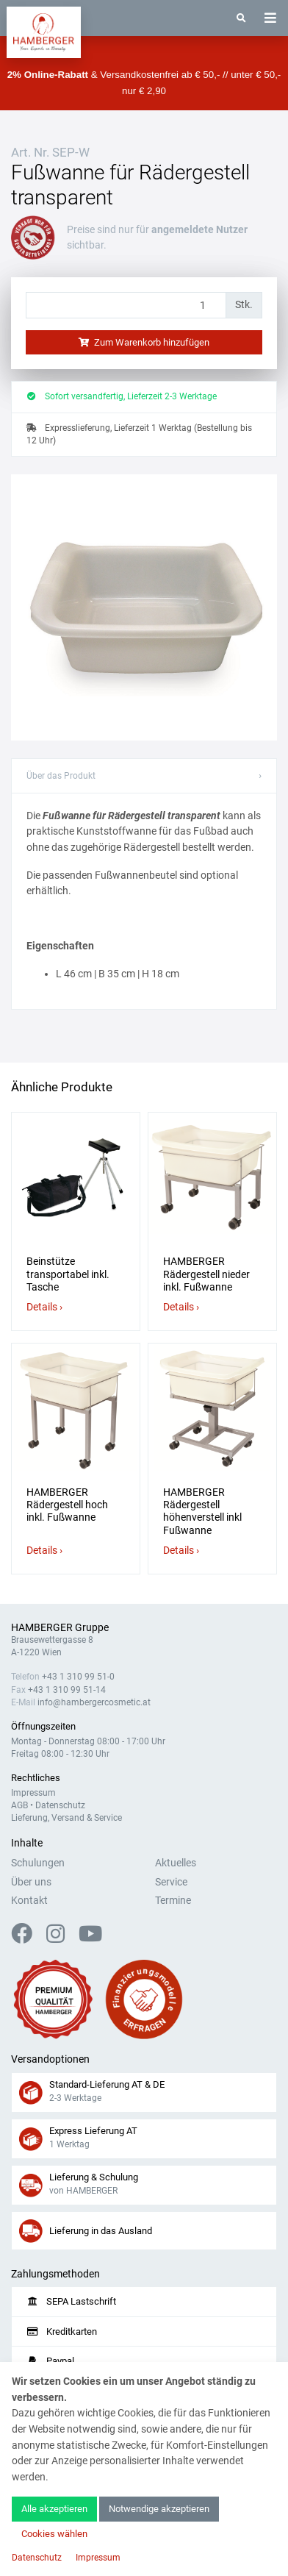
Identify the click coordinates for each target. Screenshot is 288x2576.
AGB (19, 1805)
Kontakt (29, 1900)
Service (171, 1882)
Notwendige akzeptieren (159, 2508)
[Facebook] (27, 1938)
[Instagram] (61, 1938)
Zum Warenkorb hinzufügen (144, 342)
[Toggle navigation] (270, 18)
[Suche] (241, 18)
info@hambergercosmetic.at (94, 1702)
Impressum (33, 1793)
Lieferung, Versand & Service (66, 1818)
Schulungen (38, 1863)
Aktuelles (175, 1863)
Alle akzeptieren (54, 2508)
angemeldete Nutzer (199, 230)
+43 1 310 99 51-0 (78, 1676)
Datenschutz (60, 1805)
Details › (44, 1307)
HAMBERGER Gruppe (60, 1627)
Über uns (31, 1882)
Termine (173, 1900)
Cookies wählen (54, 2533)
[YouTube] (90, 1938)
